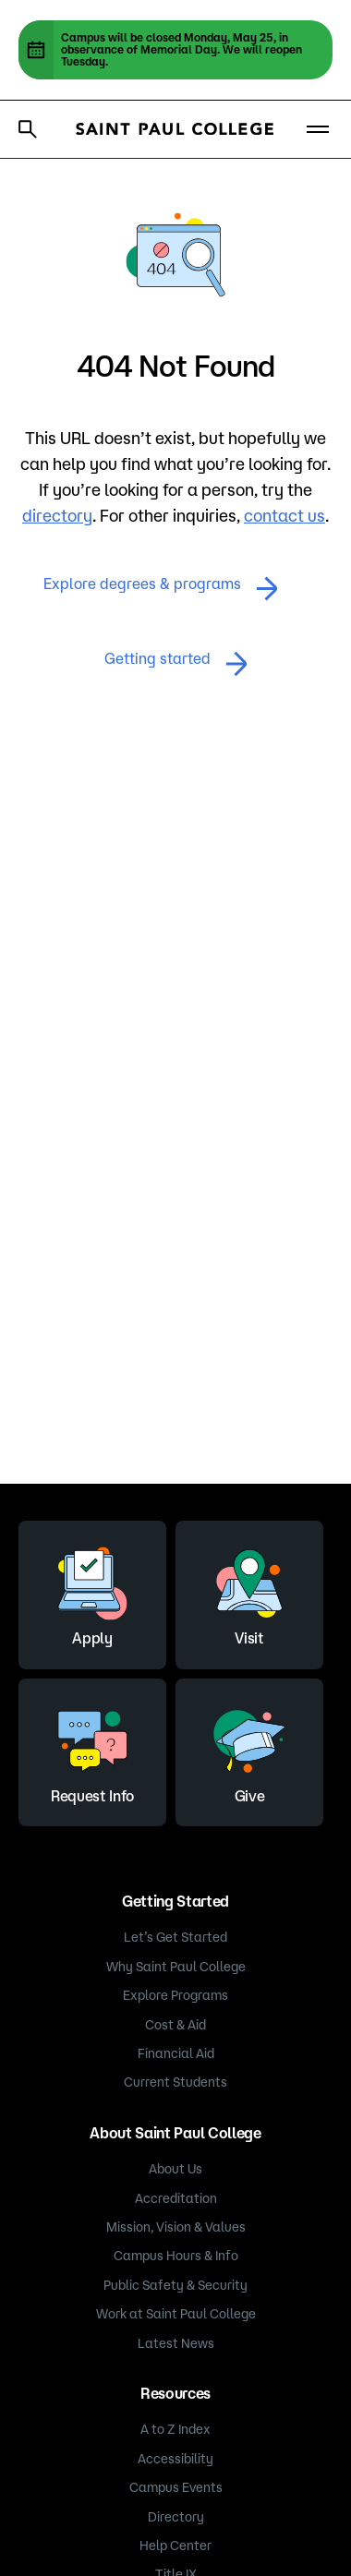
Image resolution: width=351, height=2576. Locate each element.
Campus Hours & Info (176, 2255)
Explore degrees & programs (160, 588)
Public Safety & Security (175, 2285)
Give (249, 1749)
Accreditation (176, 2198)
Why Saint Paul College (176, 1966)
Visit (249, 1591)
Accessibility (175, 2458)
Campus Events (176, 2487)
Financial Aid (176, 2053)
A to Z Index (175, 2429)
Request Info (92, 1749)
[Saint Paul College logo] (174, 129)
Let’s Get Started (175, 1937)
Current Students (175, 2082)
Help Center (175, 2545)
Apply (92, 1591)
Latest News (176, 2343)
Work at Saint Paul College (176, 2313)
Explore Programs (175, 1995)
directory (57, 515)
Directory (176, 2517)
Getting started (176, 663)
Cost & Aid (175, 2024)
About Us (175, 2168)
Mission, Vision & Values (176, 2227)
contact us (284, 515)
